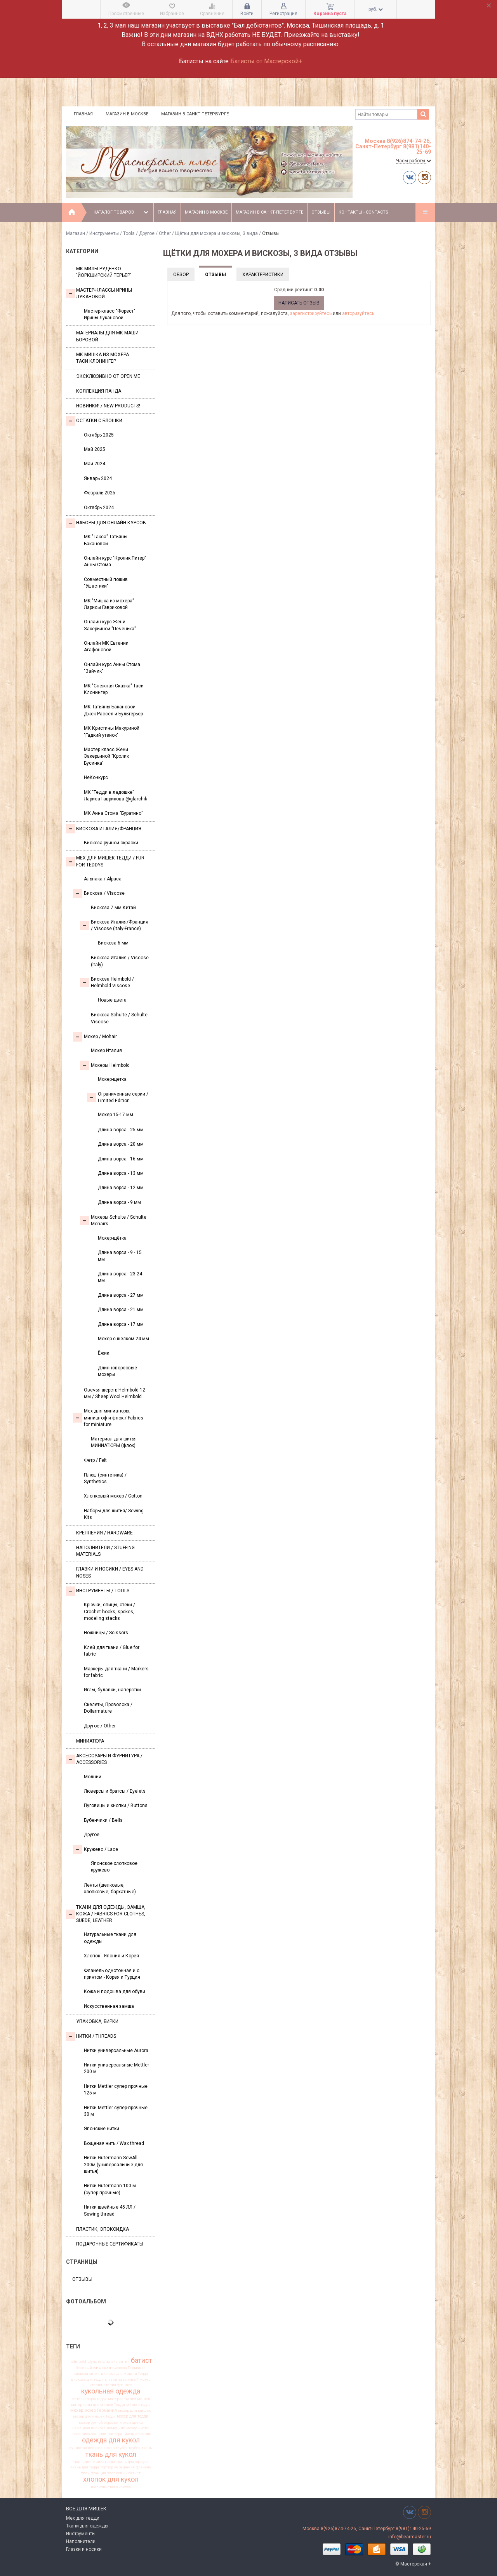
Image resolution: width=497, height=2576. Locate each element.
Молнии (92, 1776)
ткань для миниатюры (94, 2462)
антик (124, 2362)
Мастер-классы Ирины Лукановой (99, 293)
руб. (375, 9)
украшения (124, 2467)
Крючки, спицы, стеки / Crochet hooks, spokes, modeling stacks (109, 1611)
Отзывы (320, 212)
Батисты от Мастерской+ (266, 61)
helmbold (78, 2362)
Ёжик (103, 1353)
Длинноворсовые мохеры (117, 1371)
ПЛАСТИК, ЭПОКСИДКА (102, 2229)
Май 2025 (94, 449)
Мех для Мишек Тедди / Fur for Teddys (105, 861)
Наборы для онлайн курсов (106, 523)
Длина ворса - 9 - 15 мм (120, 1256)
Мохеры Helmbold (105, 1065)
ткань (146, 2448)
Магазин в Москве (127, 114)
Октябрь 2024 (99, 507)
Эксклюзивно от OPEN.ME (108, 376)
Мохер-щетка (112, 1079)
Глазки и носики (84, 2549)
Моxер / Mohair (95, 1037)
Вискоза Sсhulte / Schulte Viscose (119, 1018)
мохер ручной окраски (98, 2423)
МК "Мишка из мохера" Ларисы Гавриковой (109, 604)
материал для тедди (89, 2399)
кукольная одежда (110, 2391)
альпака (110, 2362)
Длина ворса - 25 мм (121, 1129)
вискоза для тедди (87, 2379)
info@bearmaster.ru (409, 2536)
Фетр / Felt (95, 1460)
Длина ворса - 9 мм (119, 1202)
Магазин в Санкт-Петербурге (195, 114)
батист (141, 2360)
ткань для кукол (110, 2454)
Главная (83, 114)
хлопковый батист (124, 2473)
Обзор (181, 274)
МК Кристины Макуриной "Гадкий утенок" (111, 731)
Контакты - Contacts (363, 212)
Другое (91, 1834)
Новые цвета (112, 1000)
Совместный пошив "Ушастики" (106, 583)
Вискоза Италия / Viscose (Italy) (120, 961)
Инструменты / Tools (112, 233)
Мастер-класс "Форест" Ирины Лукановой (109, 314)
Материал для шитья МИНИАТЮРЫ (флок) (114, 1442)
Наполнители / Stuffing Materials (105, 1551)
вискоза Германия (129, 2368)
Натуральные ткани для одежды (110, 1938)
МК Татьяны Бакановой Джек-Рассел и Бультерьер (113, 710)
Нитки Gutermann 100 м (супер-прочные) (110, 2189)
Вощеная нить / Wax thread (114, 2143)
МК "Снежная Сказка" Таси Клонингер (114, 689)
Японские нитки (101, 2128)
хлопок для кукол (111, 2479)
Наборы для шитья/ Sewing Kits (114, 1514)
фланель (143, 2467)
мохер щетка (131, 2423)
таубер (134, 2448)
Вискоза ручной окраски (111, 842)
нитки (143, 2428)
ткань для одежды (132, 2462)
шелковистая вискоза (111, 2487)
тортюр (106, 2467)
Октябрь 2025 (99, 435)
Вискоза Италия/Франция (103, 828)
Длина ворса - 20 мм (121, 1144)
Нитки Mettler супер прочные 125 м (116, 2090)
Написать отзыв (299, 303)
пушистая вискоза (86, 2448)
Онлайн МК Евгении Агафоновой (106, 646)
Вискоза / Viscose (99, 893)
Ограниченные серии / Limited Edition (117, 1097)
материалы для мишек (129, 2399)
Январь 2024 (98, 478)
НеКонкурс (96, 777)
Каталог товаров (122, 212)
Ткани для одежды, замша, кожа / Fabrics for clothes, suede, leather (106, 1914)
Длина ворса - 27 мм (121, 1295)
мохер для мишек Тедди (94, 2416)
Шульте (94, 2362)
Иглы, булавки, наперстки (112, 1689)
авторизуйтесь (358, 313)
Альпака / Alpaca (103, 879)
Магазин (75, 233)
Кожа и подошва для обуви (114, 1991)
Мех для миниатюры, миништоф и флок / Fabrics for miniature (108, 1417)
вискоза (102, 2368)
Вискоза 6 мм (113, 943)
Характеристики (262, 274)
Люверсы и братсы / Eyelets (115, 1791)
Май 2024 (94, 463)
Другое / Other (155, 233)
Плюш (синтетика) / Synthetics (105, 1478)
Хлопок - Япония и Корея (111, 1956)
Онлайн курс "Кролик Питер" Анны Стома (115, 561)
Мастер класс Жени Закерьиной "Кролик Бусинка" (106, 756)
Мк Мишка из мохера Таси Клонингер (102, 358)
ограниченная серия (133, 2434)
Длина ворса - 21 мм (121, 1309)
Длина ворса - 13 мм (121, 1173)
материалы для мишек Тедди (98, 2405)
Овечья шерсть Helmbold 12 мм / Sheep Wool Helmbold (114, 1393)
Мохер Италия (106, 1050)
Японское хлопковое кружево (114, 1867)
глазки (111, 2379)
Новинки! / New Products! (108, 406)
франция (98, 2473)
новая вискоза (83, 2434)
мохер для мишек (134, 2410)
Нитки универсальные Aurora (116, 2050)
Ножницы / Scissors (106, 1632)
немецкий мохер (122, 2428)
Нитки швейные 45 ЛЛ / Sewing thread (110, 2210)
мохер (76, 2410)
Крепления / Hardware (104, 1533)
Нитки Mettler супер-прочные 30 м (116, 2111)
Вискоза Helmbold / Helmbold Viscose (107, 982)
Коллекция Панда (98, 391)
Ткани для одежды (87, 2526)
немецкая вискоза (89, 2428)
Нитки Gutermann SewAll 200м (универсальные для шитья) (113, 2164)
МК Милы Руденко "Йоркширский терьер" (104, 272)
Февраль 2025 (99, 493)
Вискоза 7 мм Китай (113, 907)
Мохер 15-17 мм (115, 1114)
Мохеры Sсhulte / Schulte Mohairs (113, 1220)
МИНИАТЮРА (90, 1741)
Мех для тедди (82, 2518)
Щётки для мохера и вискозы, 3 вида (217, 233)
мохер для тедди (132, 2416)
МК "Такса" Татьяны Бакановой (105, 540)
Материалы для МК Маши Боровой (107, 336)
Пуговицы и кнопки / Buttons (116, 1805)
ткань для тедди (84, 2467)
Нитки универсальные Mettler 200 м (116, 2068)
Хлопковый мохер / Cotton (113, 1496)
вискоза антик (86, 2374)
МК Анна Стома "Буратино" (113, 813)
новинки (105, 2434)
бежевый (84, 2368)
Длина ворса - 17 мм (121, 1324)
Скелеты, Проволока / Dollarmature (108, 1708)
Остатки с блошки (94, 421)
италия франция (117, 2385)
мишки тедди (138, 2405)
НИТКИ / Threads (91, 2036)
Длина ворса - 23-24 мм (120, 1277)
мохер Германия (100, 2411)
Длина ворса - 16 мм (121, 1159)
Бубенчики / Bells (103, 1820)
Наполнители (81, 2541)
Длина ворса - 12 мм (121, 1187)
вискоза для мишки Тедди (124, 2374)
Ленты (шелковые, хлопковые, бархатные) (110, 1888)
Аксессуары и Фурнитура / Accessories (104, 1759)
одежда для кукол (111, 2440)
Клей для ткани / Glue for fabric (111, 1651)
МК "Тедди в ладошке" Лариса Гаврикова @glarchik (115, 796)
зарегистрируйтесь (311, 313)
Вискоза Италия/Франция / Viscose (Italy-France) (114, 925)
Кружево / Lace (95, 1849)
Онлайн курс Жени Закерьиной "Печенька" (110, 625)
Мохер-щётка (112, 1238)
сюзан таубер (115, 2448)
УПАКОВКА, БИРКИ (97, 2021)
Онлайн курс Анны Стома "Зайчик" (112, 668)
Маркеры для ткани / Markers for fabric (116, 1672)
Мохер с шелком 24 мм (123, 1338)
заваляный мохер (134, 2379)
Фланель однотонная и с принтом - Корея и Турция (112, 1974)
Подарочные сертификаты (109, 2244)
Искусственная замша (109, 2006)
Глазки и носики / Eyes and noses (110, 1572)
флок (85, 2473)
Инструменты (81, 2533)
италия (95, 2385)
